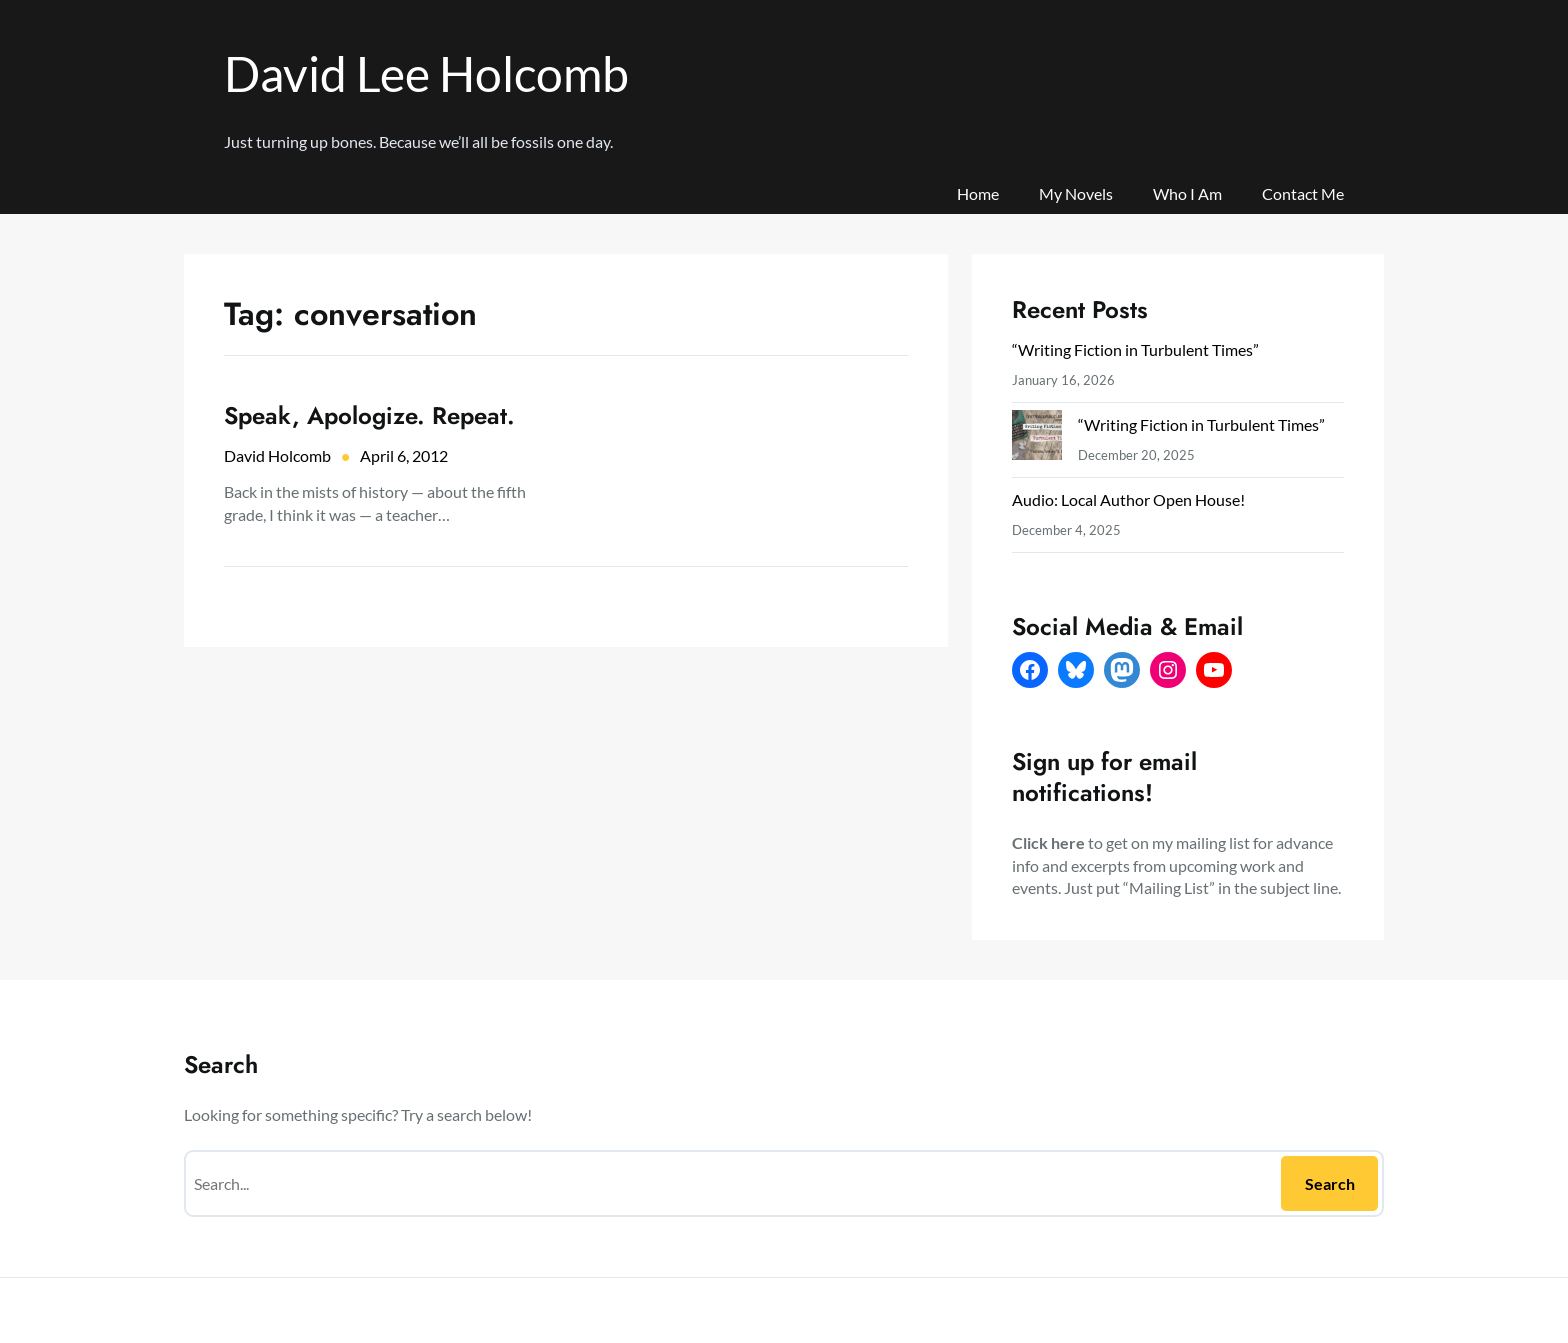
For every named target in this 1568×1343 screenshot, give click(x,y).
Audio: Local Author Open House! (1128, 499)
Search (1330, 1183)
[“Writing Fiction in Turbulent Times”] (1037, 439)
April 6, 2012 (404, 455)
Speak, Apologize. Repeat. (369, 415)
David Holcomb (277, 455)
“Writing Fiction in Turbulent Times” (1135, 349)
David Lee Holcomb (426, 73)
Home (978, 193)
